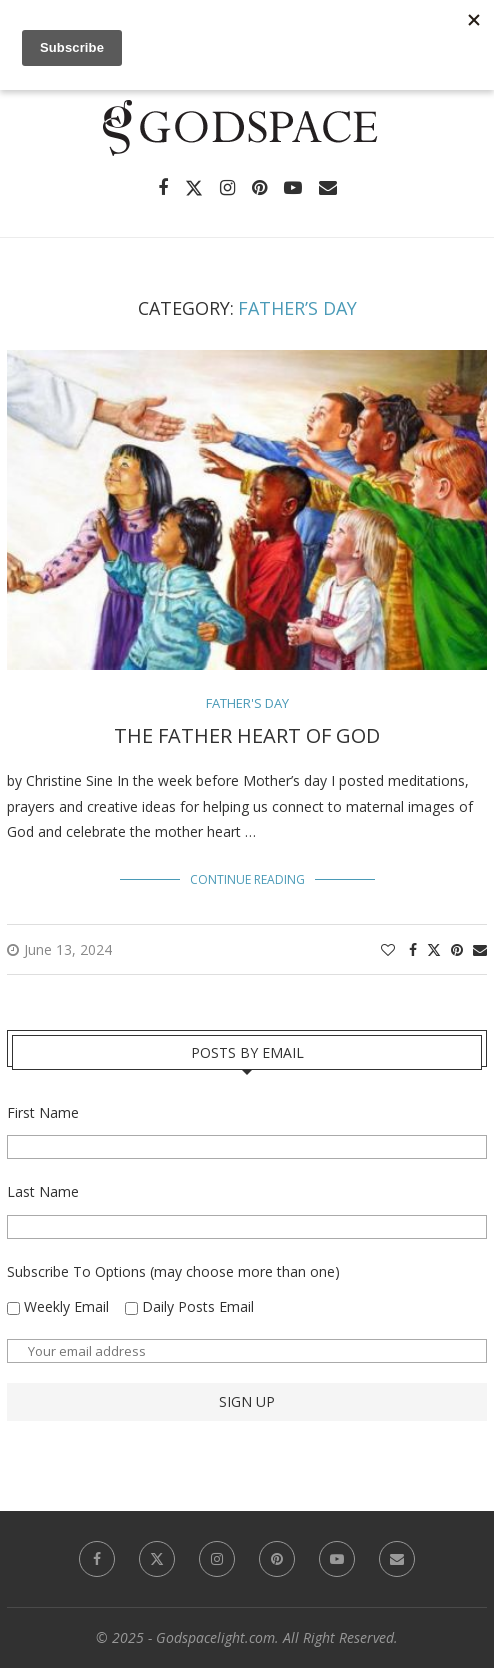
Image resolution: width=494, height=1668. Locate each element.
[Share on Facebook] (413, 949)
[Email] (328, 188)
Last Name (43, 1191)
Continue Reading (247, 879)
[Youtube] (293, 188)
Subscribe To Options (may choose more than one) (173, 1271)
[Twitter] (194, 188)
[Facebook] (163, 188)
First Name (43, 1112)
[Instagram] (227, 188)
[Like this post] (388, 949)
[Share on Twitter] (434, 949)
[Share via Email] (480, 949)
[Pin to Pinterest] (457, 949)
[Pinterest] (259, 188)
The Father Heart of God (247, 735)
